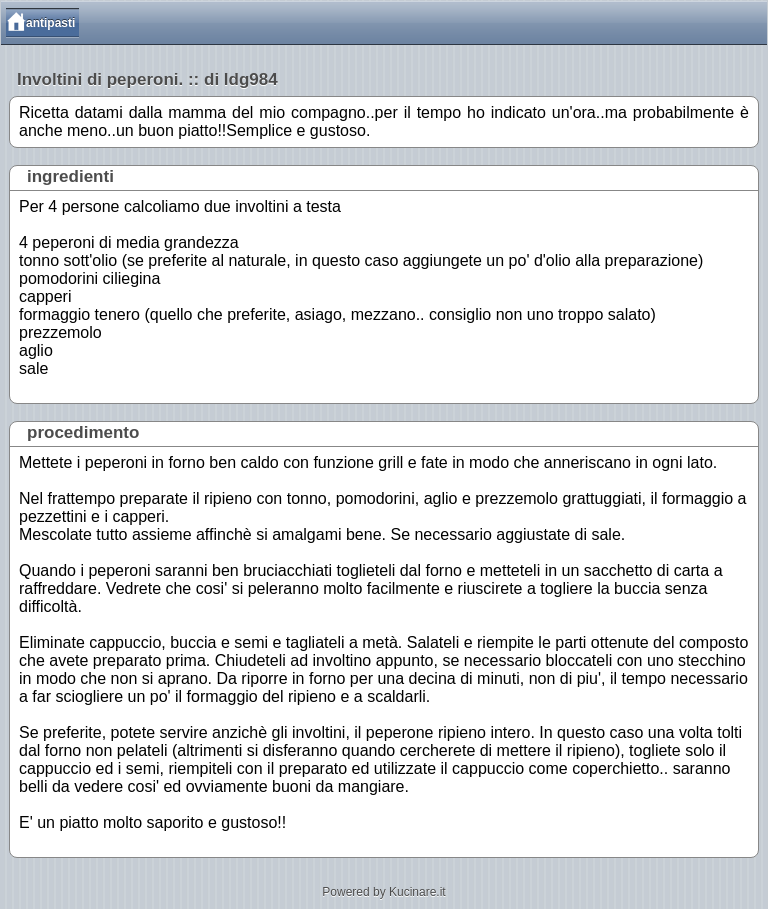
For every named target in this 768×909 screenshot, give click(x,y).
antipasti (50, 23)
